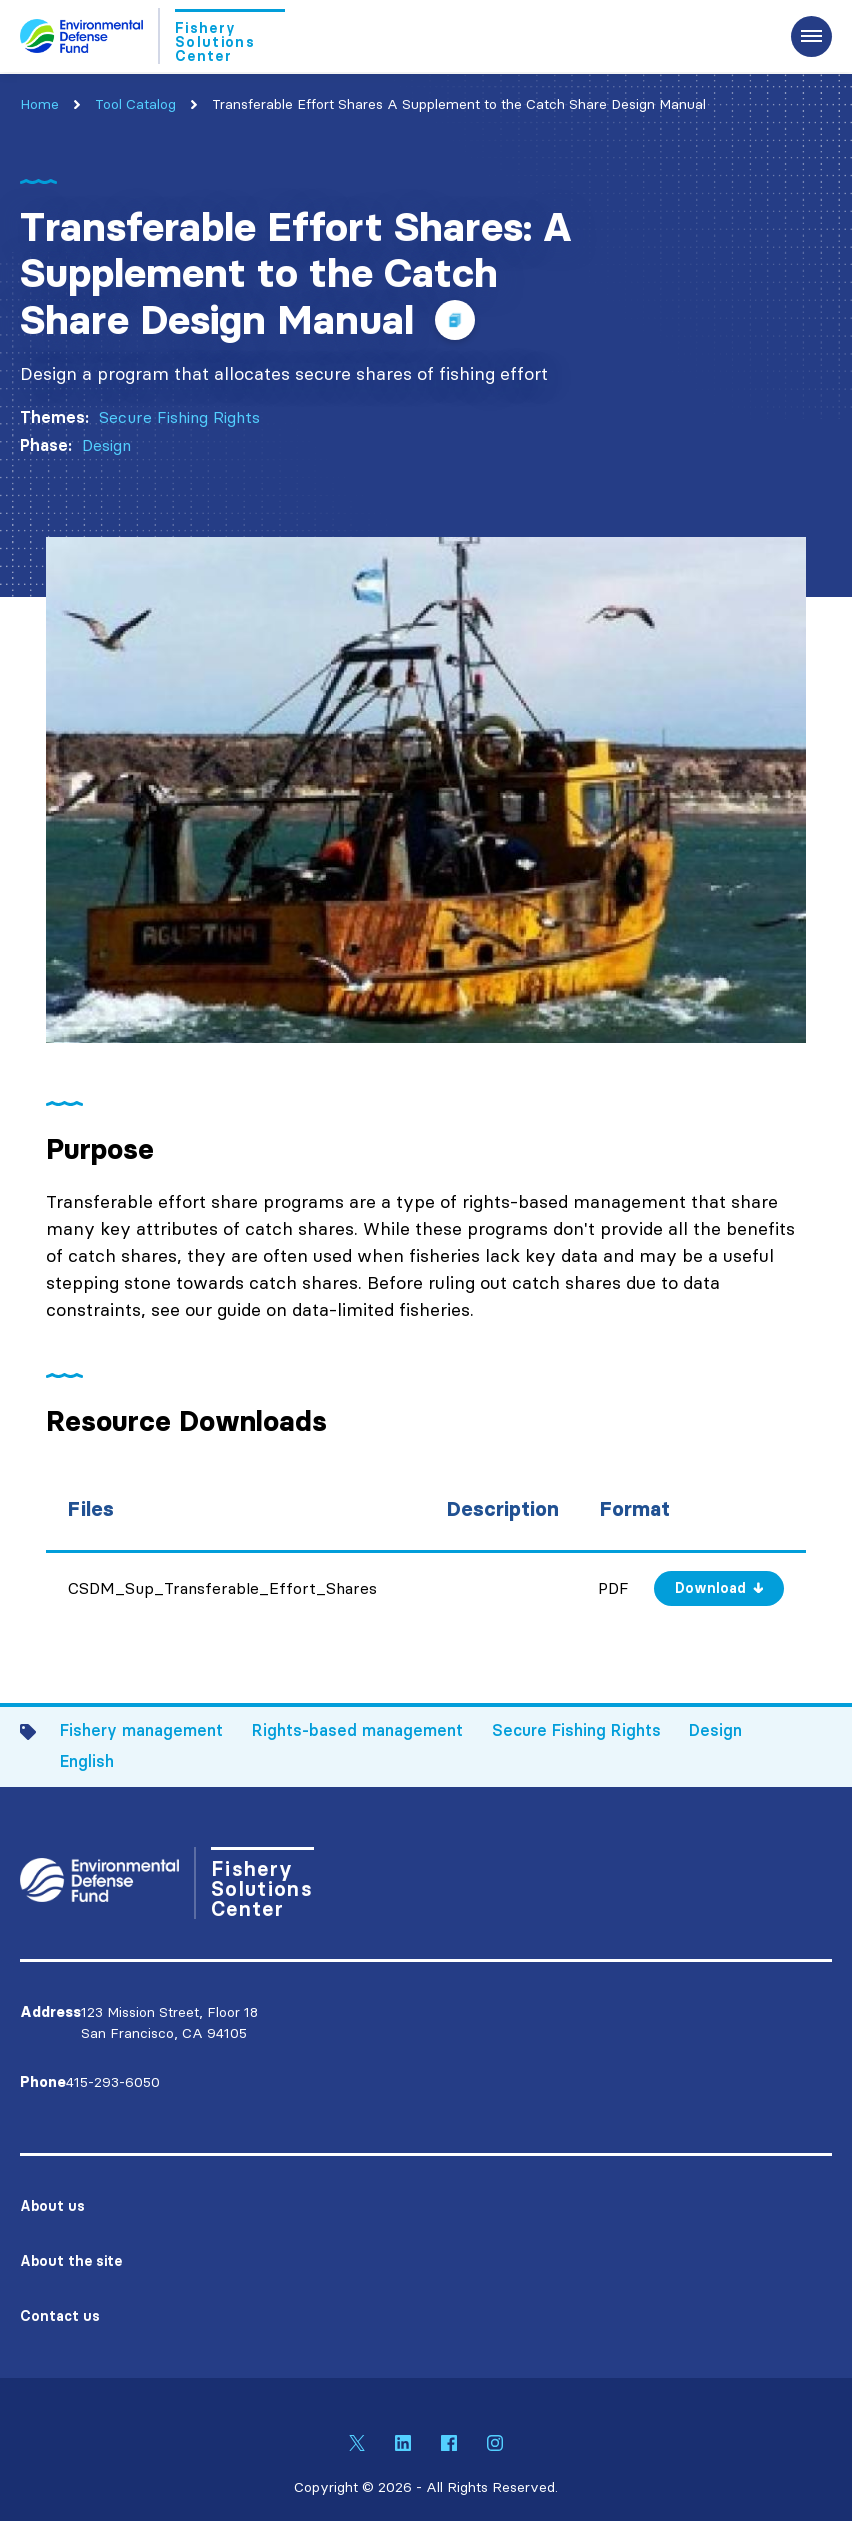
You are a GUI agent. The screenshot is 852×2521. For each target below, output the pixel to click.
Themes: (54, 417)
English (87, 1761)
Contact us (60, 2316)
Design (106, 445)
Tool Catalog (135, 104)
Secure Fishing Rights (179, 417)
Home (39, 104)
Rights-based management (357, 1730)
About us (52, 2206)
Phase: (46, 445)
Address (50, 2012)
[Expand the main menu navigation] (811, 36)
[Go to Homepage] (152, 36)
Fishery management (141, 1730)
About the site (71, 2261)
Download (710, 1588)
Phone (43, 2082)
